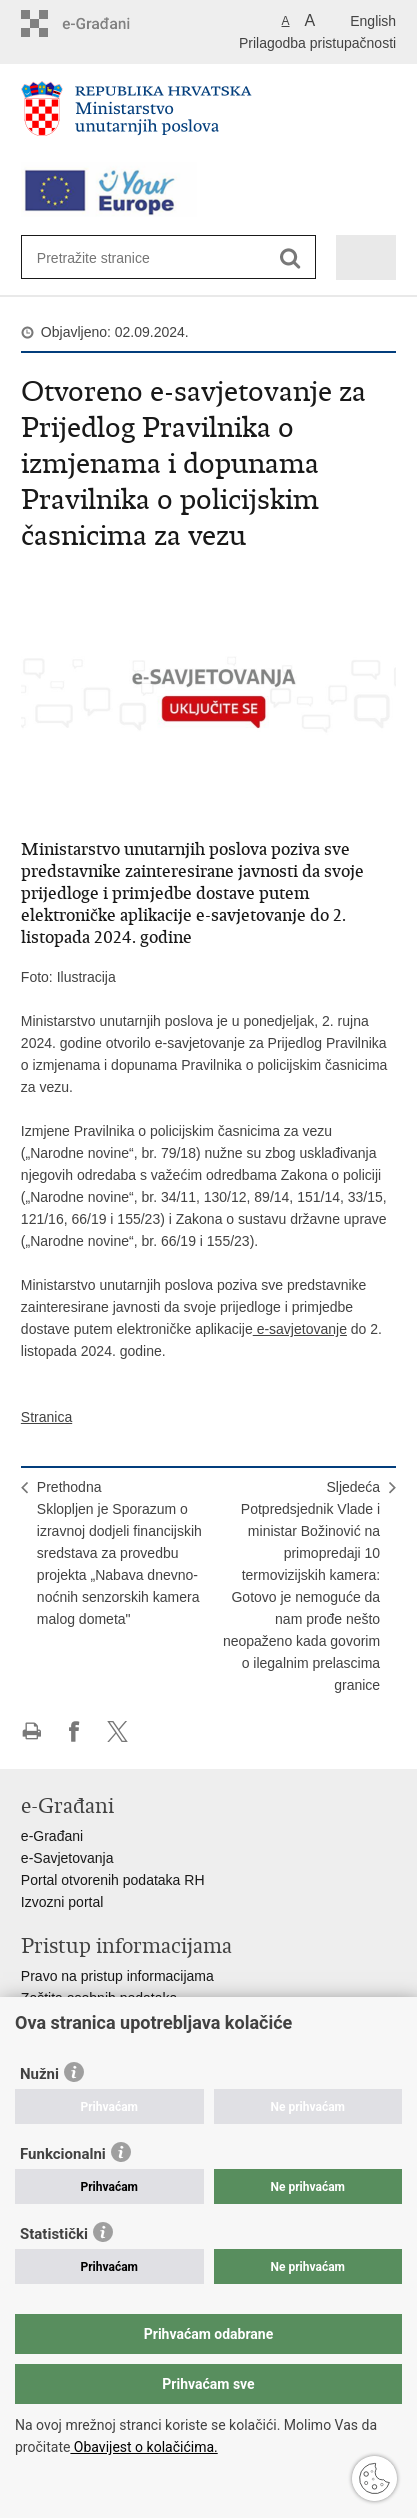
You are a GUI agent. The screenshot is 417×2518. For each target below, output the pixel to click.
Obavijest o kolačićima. (143, 2447)
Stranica (46, 1417)
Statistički (54, 2234)
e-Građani (52, 1836)
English (373, 21)
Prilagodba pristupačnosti (317, 43)
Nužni (39, 2074)
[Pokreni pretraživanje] (290, 258)
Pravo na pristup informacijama (117, 1976)
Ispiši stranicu (31, 1731)
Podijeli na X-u (117, 1731)
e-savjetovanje (300, 1329)
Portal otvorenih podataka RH (113, 1880)
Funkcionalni (63, 2154)
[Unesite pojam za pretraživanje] (109, 257)
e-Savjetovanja (67, 1858)
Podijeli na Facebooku (74, 1731)
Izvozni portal (62, 1902)
